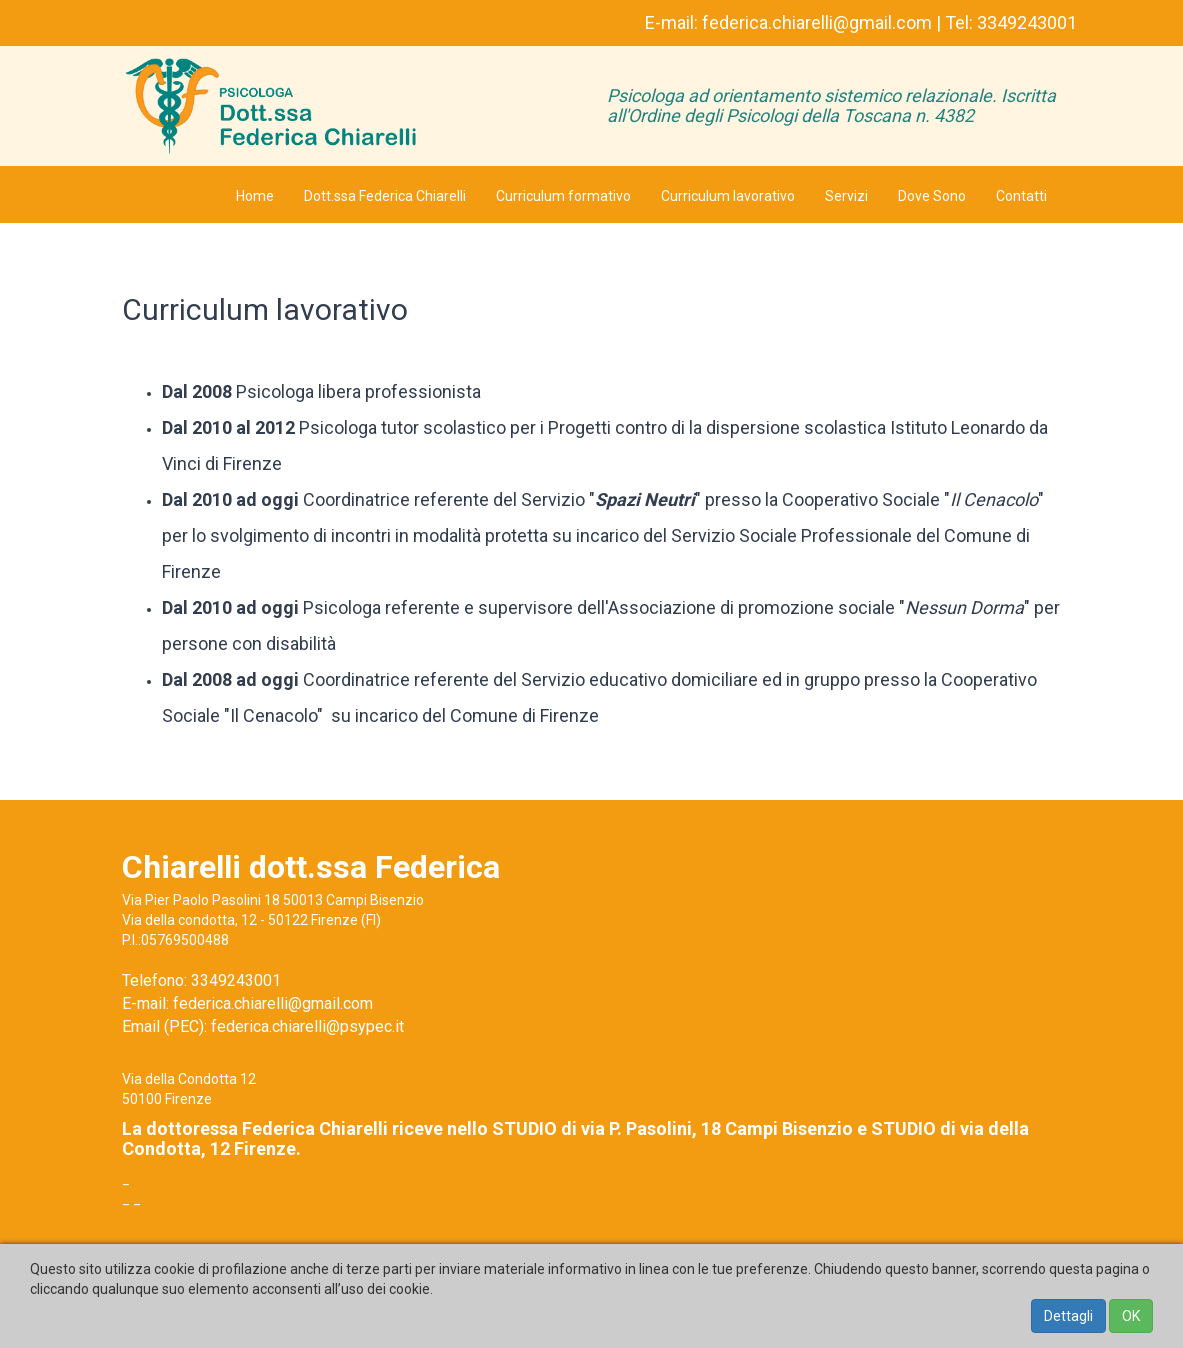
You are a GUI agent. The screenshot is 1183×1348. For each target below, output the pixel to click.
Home (255, 196)
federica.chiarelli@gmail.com (817, 22)
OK (1131, 1316)
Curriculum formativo (563, 196)
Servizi (846, 196)
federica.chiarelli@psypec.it (307, 1026)
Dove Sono (932, 196)
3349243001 (1027, 22)
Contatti (1021, 196)
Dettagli (1068, 1316)
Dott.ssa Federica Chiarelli (385, 196)
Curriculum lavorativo (728, 196)
